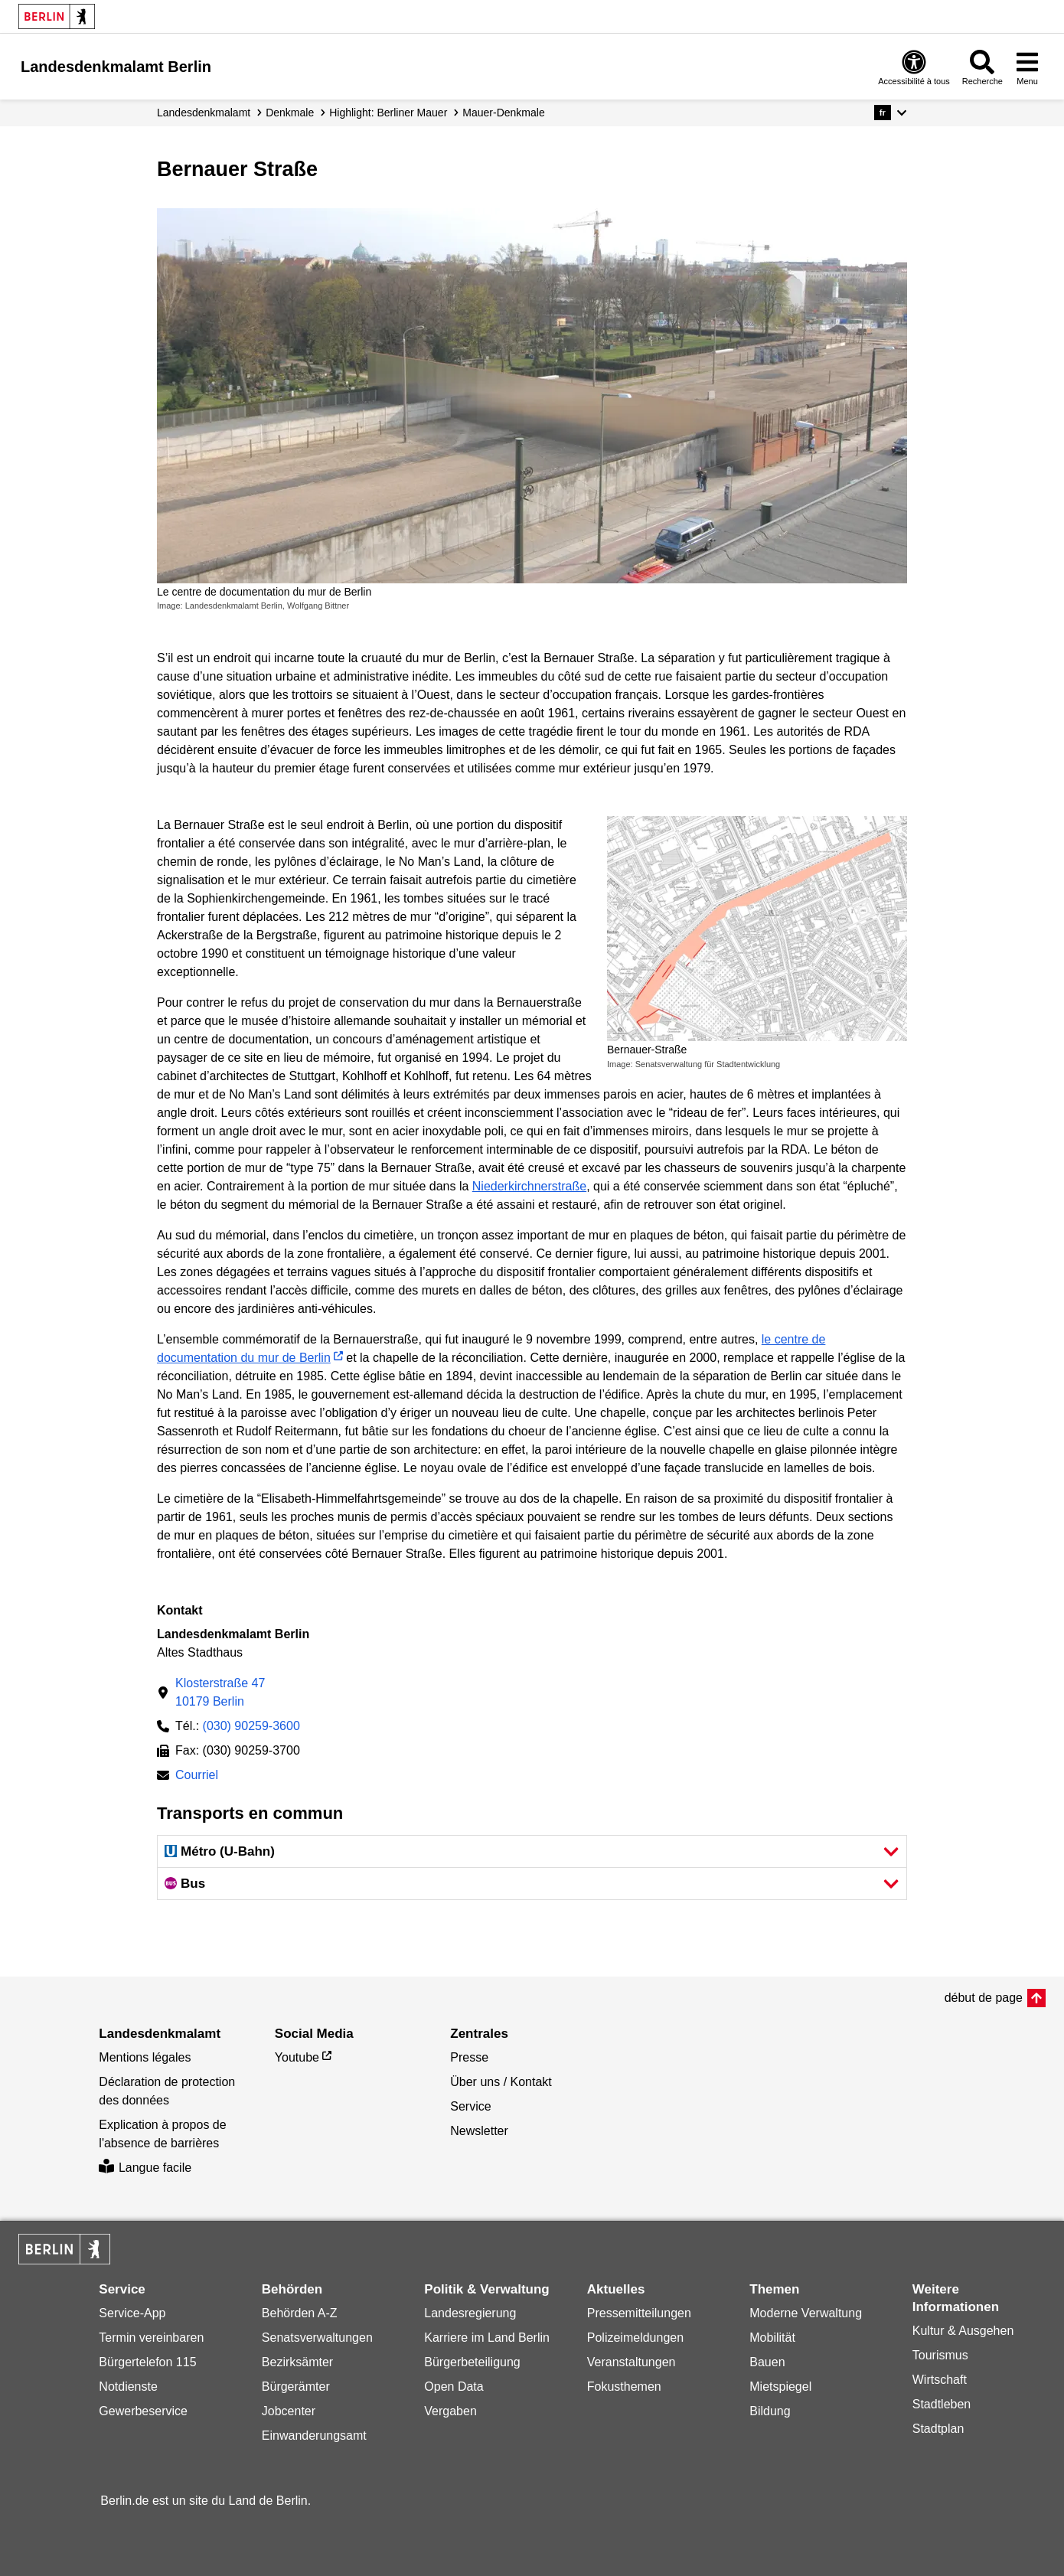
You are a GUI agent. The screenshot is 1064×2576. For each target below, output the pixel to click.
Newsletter (479, 2130)
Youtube (297, 2057)
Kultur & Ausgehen (963, 2330)
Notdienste (128, 2386)
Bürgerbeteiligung (472, 2362)
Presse (469, 2057)
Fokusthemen (624, 2386)
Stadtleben (941, 2404)
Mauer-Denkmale (503, 112)
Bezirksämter (297, 2362)
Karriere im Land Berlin (487, 2337)
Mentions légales (145, 2057)
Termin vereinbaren (151, 2337)
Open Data (453, 2386)
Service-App (132, 2313)
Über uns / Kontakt (501, 2081)
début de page (984, 1997)
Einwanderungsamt (314, 2435)
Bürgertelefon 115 (147, 2362)
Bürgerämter (296, 2386)
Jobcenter (288, 2411)
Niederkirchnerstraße (529, 1186)
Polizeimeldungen (635, 2337)
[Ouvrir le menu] (1027, 67)
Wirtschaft (939, 2379)
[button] (890, 112)
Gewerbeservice (143, 2411)
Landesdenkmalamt (203, 112)
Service (470, 2106)
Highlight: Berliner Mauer (388, 112)
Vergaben (450, 2411)
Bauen (767, 2362)
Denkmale (290, 112)
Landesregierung (470, 2313)
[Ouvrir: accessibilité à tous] (914, 67)
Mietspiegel (780, 2386)
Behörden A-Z (300, 2313)
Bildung (769, 2411)
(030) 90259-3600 (251, 1725)
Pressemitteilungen (639, 2313)
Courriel (196, 1776)
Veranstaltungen (631, 2362)
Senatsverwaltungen (317, 2337)
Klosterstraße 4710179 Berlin (220, 1692)
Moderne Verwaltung (805, 2313)
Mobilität (772, 2337)
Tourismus (940, 2355)
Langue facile (145, 2167)
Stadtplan (938, 2428)
